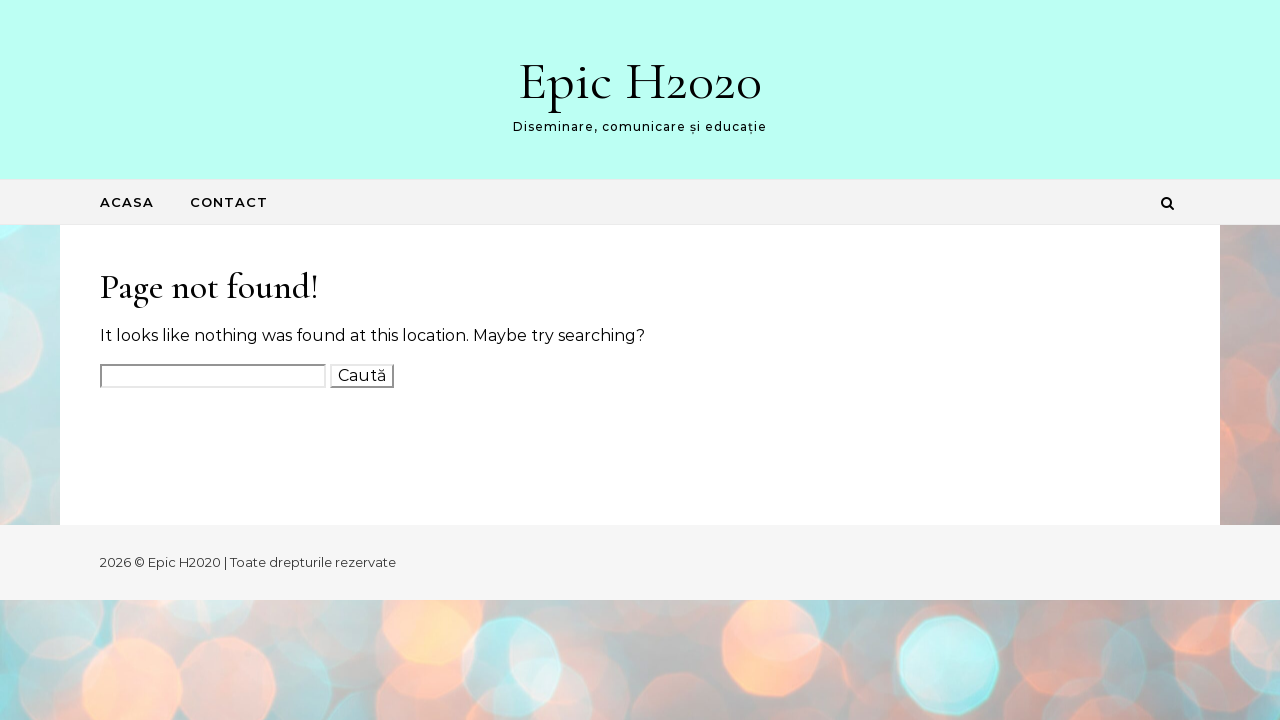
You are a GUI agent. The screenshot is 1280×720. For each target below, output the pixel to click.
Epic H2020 (640, 80)
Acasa (127, 202)
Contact (229, 202)
